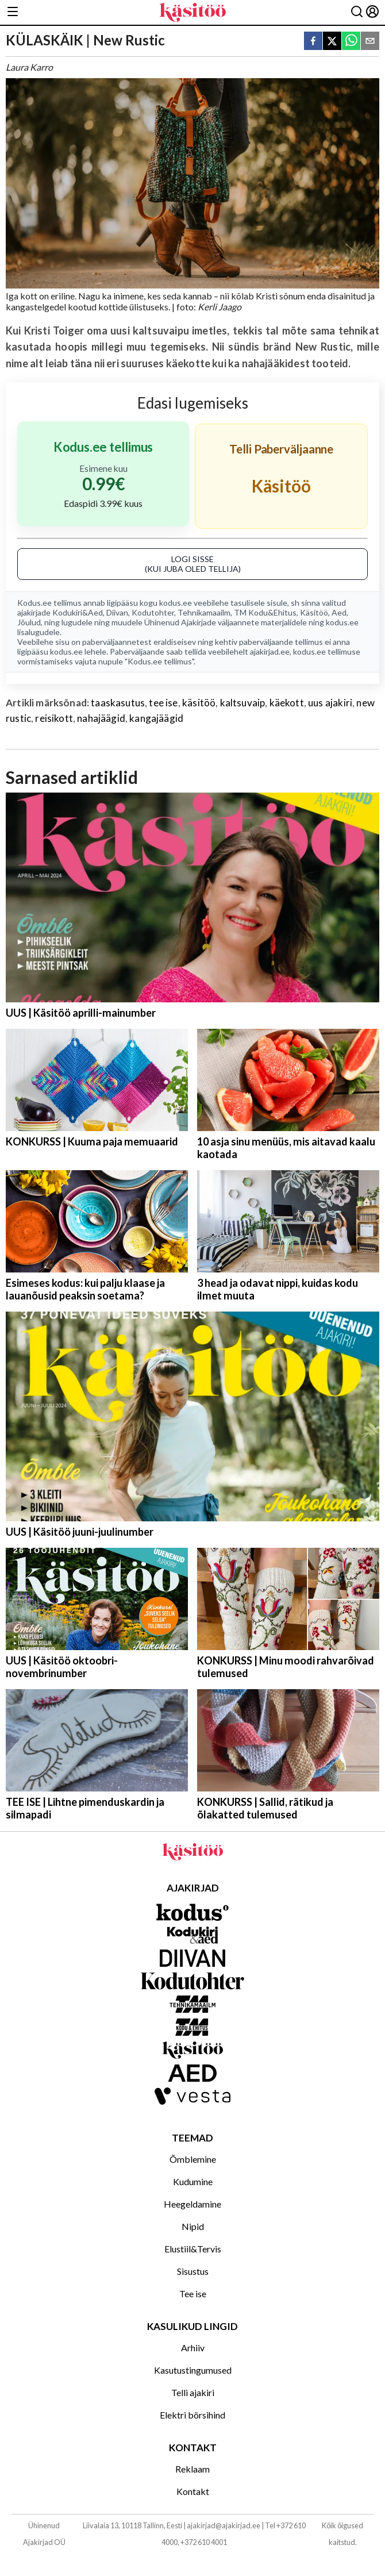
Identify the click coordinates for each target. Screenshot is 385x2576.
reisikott (54, 718)
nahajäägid (101, 718)
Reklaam (192, 2468)
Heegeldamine (192, 2203)
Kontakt (192, 2491)
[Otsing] (357, 12)
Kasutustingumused (193, 2369)
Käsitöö (314, 612)
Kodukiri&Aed (77, 612)
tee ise (163, 703)
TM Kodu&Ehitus (265, 612)
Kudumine (193, 2181)
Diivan (117, 612)
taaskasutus (118, 703)
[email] (370, 42)
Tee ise (192, 2293)
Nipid (193, 2226)
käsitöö (198, 703)
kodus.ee (175, 603)
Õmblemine (193, 2159)
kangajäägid (156, 718)
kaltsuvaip (242, 703)
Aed (339, 612)
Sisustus (193, 2271)
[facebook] (313, 42)
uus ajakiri (330, 703)
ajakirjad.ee (270, 651)
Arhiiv (193, 2347)
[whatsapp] (351, 42)
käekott (287, 703)
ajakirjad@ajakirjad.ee (223, 2525)
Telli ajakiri (192, 2392)
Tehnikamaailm (204, 612)
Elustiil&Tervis (192, 2248)
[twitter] (332, 42)
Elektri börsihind (192, 2414)
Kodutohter (153, 612)
